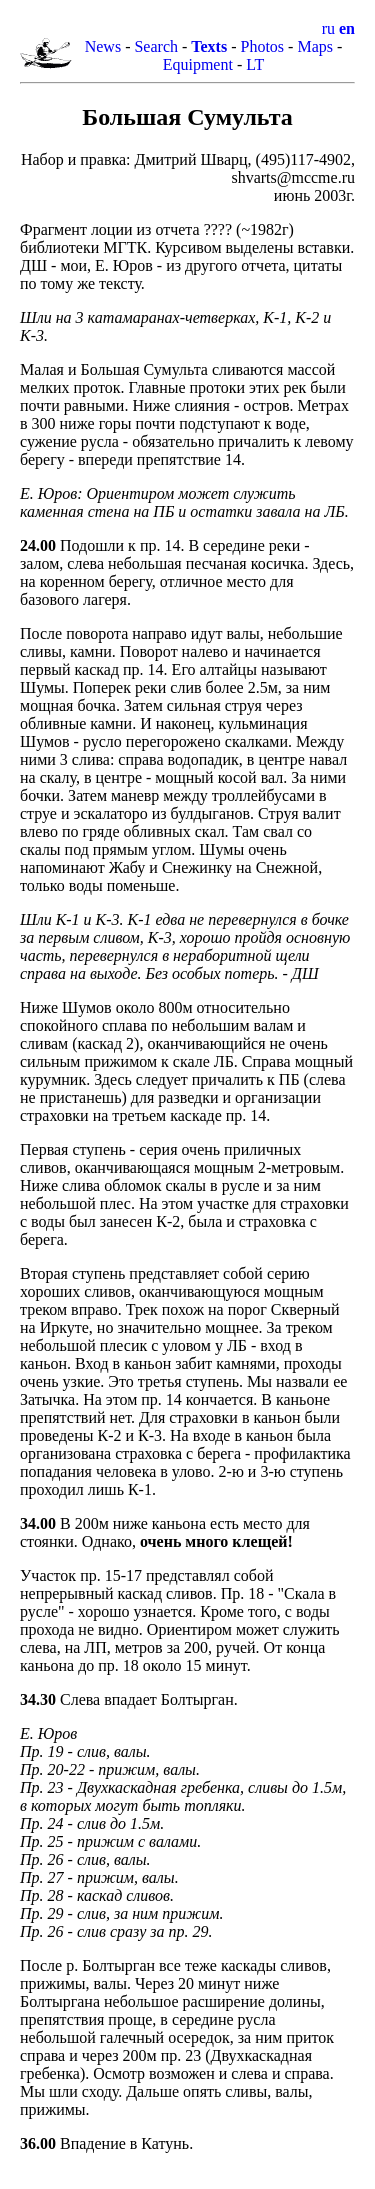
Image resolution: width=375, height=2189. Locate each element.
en (347, 28)
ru (328, 28)
